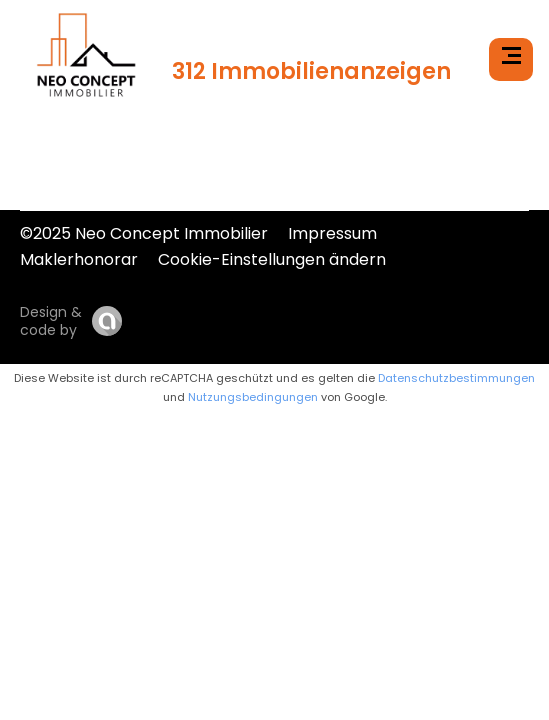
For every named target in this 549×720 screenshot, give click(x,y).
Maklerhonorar (79, 259)
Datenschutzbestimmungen (456, 378)
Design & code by (51, 321)
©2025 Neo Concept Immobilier (144, 233)
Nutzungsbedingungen (253, 397)
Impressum (332, 233)
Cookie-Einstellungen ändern (272, 259)
